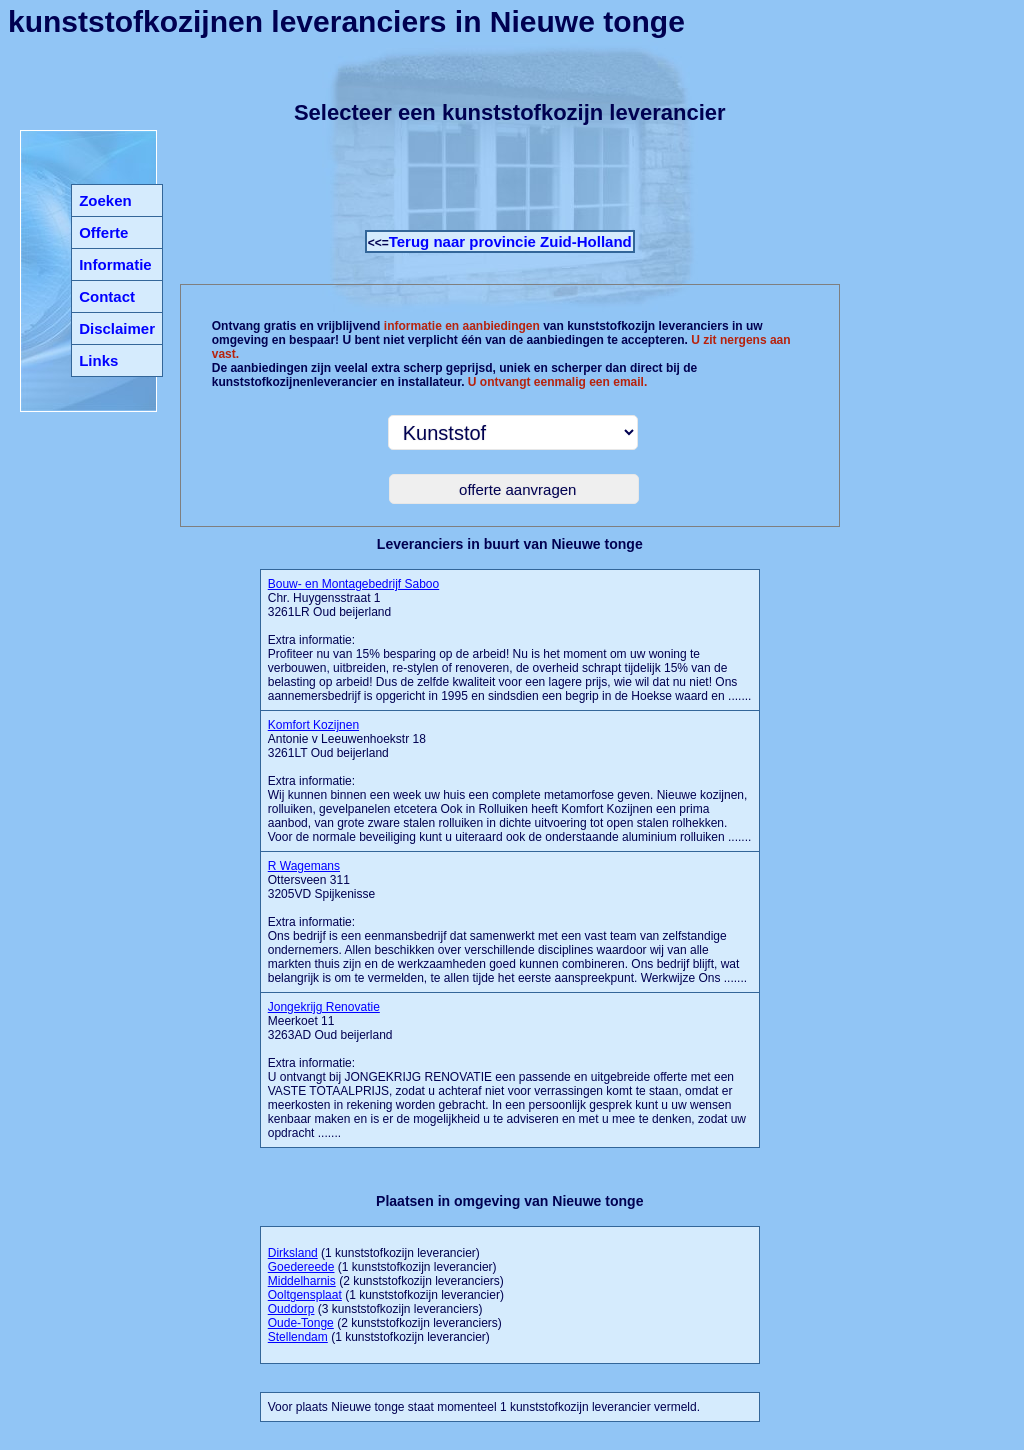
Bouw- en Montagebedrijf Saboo (353, 584)
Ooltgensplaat (305, 1295)
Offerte (103, 232)
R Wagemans (304, 866)
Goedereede (301, 1267)
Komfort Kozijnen (313, 725)
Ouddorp (291, 1309)
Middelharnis (302, 1281)
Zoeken (105, 200)
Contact (107, 296)
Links (98, 360)
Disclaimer (117, 328)
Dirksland (293, 1253)
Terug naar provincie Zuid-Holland (510, 241)
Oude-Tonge (301, 1323)
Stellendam (298, 1337)
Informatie (115, 264)
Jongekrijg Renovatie (324, 1007)
